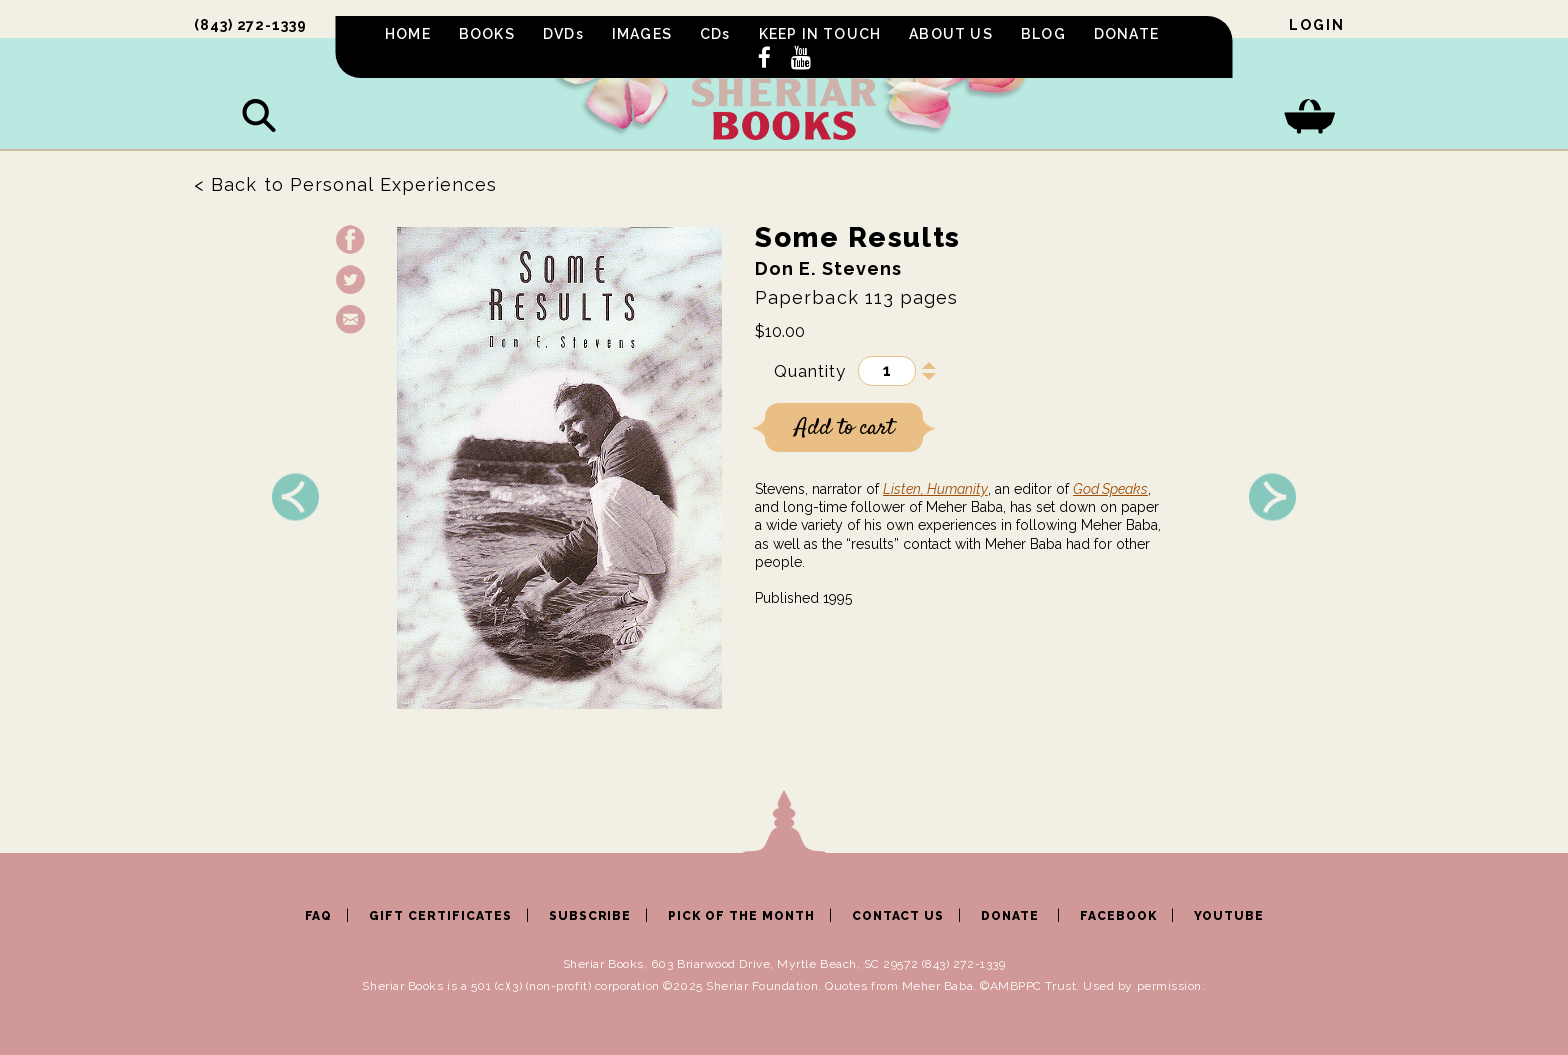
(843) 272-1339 (250, 25)
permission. (1171, 986)
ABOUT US (951, 34)
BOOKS (487, 34)
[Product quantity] (887, 371)
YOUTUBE (1229, 916)
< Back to (345, 184)
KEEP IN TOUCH (820, 34)
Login (1317, 25)
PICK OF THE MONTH (741, 916)
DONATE (1126, 34)
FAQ (319, 916)
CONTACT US (898, 916)
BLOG (1043, 34)
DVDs (563, 34)
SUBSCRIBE (590, 916)
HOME (408, 34)
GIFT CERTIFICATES (440, 916)
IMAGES (642, 34)
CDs (715, 34)
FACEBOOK (1118, 916)
